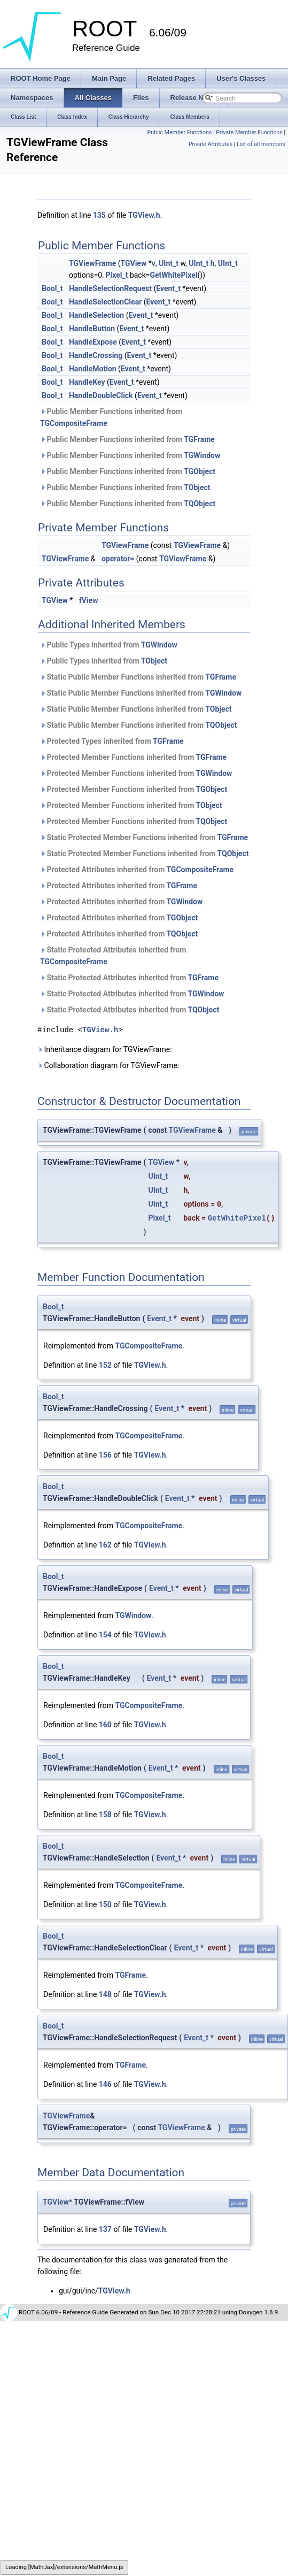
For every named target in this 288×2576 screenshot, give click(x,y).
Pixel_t (116, 275)
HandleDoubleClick (101, 395)
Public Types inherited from (108, 645)
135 (99, 215)
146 (105, 2084)
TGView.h (144, 215)
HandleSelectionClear (105, 302)
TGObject (199, 471)
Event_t (168, 288)
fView (88, 600)
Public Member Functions (179, 132)
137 (105, 2229)
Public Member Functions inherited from (111, 417)
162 (105, 1545)
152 (105, 1365)
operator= (118, 558)
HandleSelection (96, 315)
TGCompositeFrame (73, 423)
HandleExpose (93, 342)
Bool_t (52, 288)
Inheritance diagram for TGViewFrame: (104, 1049)
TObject (197, 487)
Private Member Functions (249, 132)
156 (105, 1455)
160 (105, 1724)
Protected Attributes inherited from (136, 869)
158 (105, 1814)
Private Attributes (210, 144)
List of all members (261, 144)
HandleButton (92, 328)
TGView (133, 263)
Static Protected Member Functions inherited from (144, 837)
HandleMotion (92, 368)
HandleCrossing (95, 355)
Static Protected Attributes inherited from (113, 956)
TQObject (199, 503)
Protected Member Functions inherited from (133, 757)
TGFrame (199, 439)
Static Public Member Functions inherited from (138, 677)
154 (105, 1634)
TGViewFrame (92, 263)
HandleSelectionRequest (110, 288)
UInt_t (168, 263)
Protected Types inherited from (112, 741)
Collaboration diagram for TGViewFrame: (108, 1065)
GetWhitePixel (173, 275)
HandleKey (87, 382)
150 (105, 1904)
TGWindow (202, 455)
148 (105, 1994)
